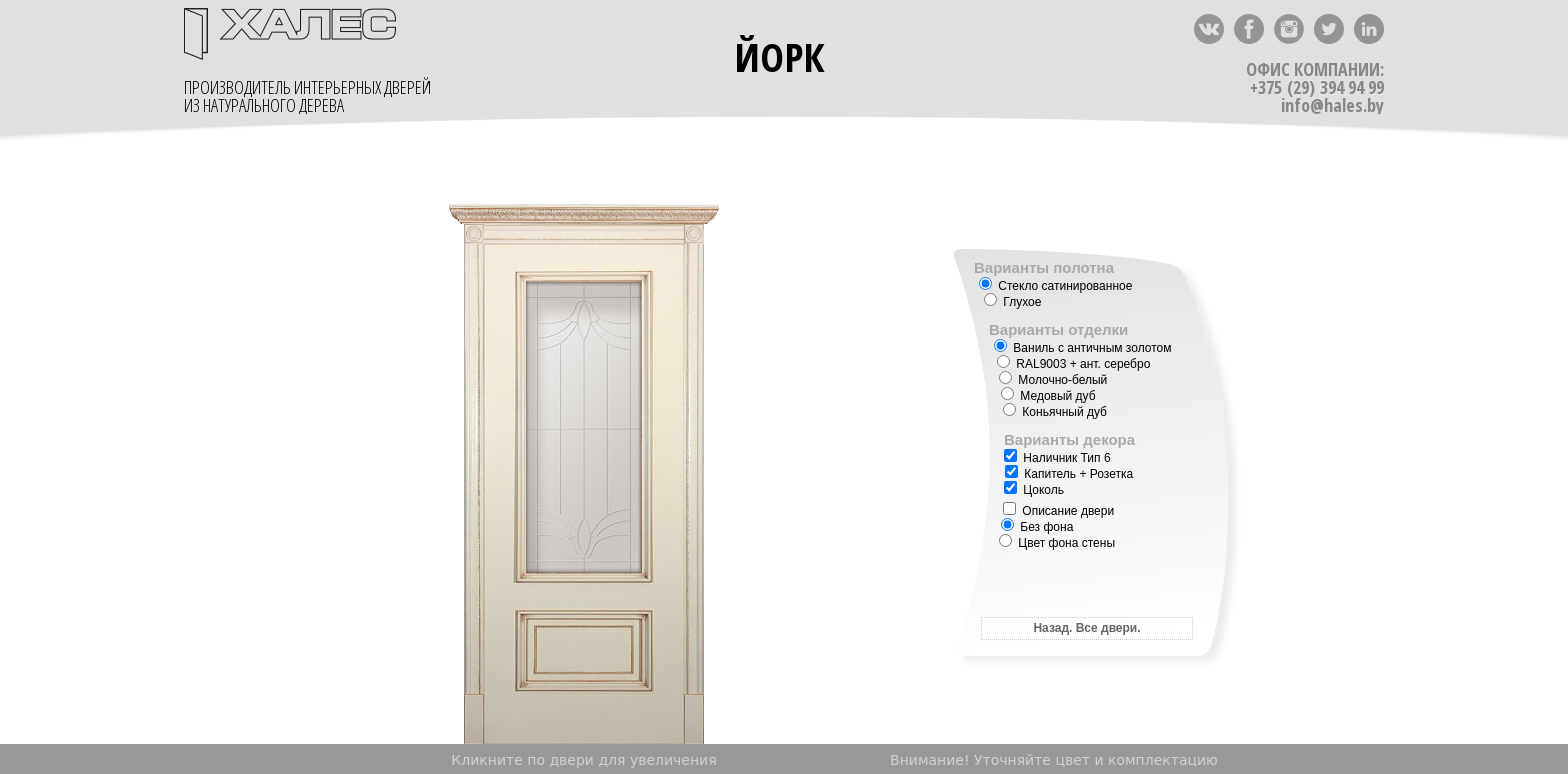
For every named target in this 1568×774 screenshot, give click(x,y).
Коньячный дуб (1055, 412)
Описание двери (1058, 511)
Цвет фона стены (1057, 543)
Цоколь (1034, 490)
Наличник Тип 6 (1057, 458)
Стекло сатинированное (1055, 286)
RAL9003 (1041, 364)
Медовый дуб (1048, 396)
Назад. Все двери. (1086, 628)
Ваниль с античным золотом (1082, 348)
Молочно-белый (1053, 380)
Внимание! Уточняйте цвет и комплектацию (1054, 760)
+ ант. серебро (1073, 364)
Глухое (1012, 302)
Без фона (1037, 527)
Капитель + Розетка (1069, 474)
